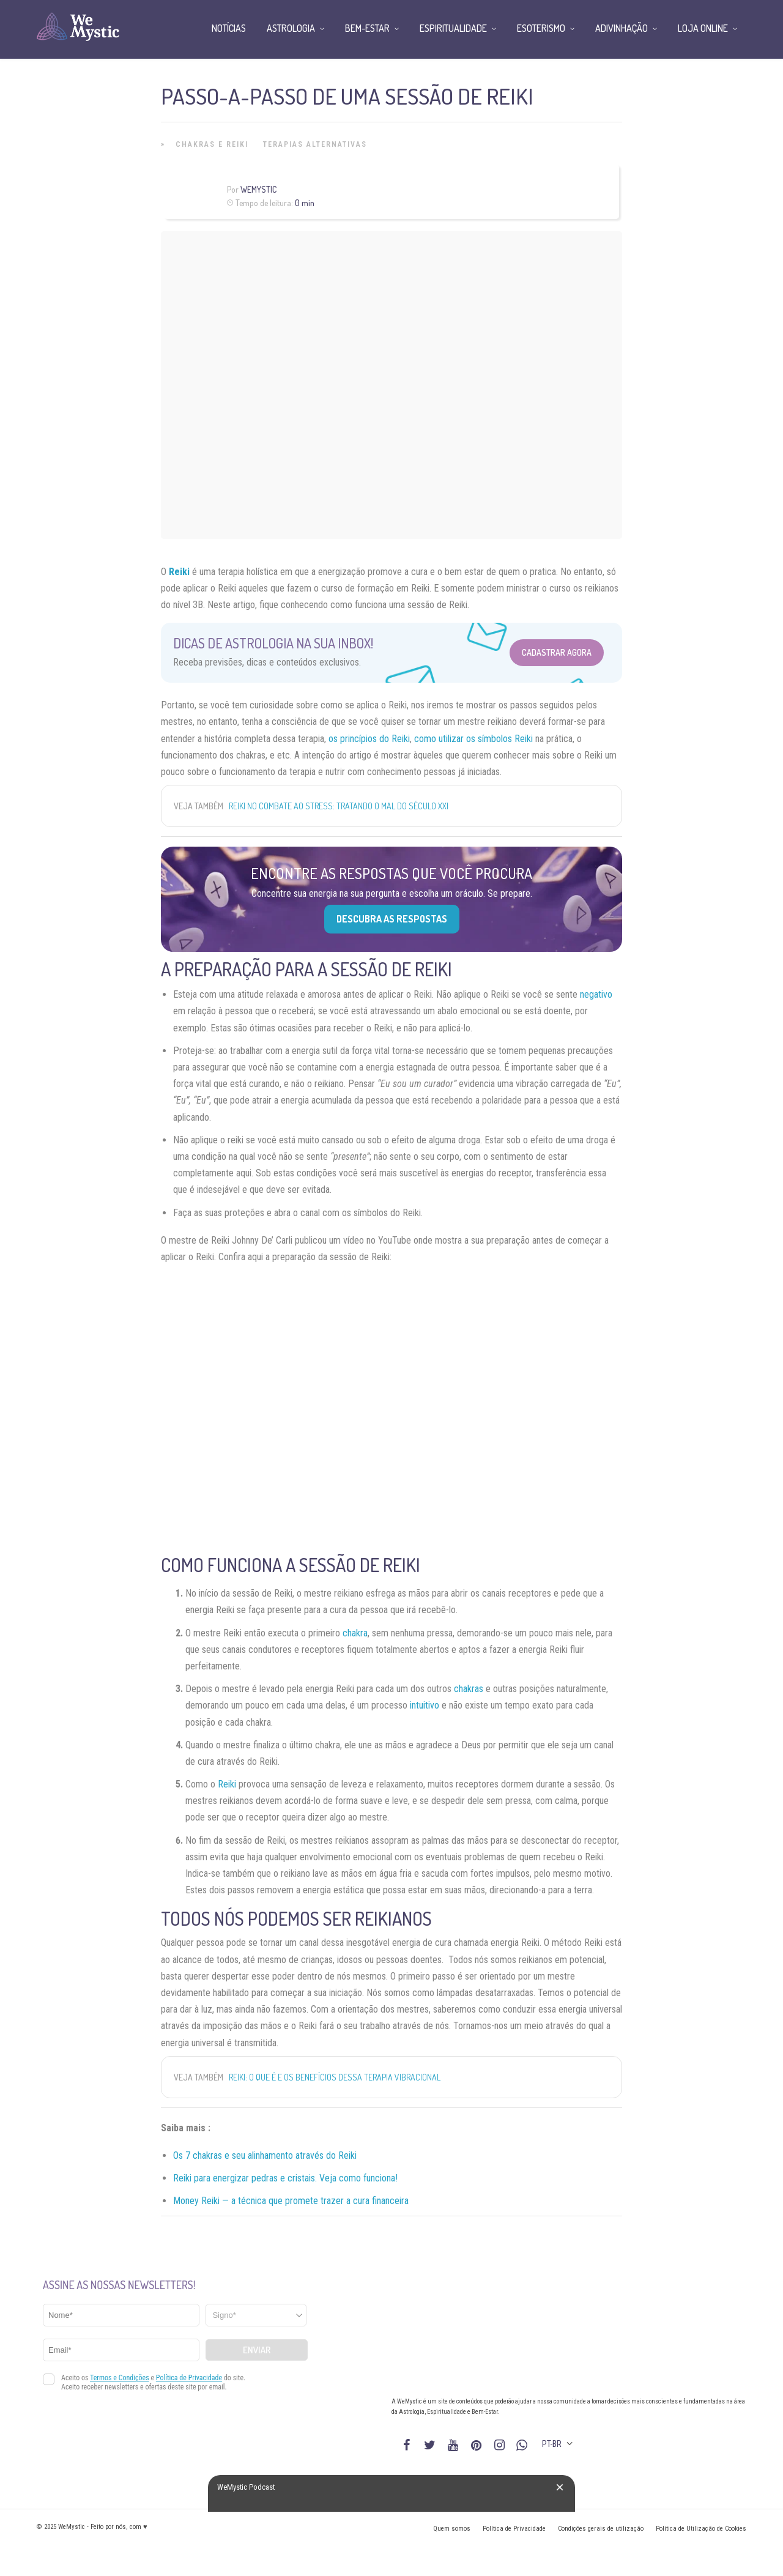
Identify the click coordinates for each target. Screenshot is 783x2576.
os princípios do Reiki (369, 738)
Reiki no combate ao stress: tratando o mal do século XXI (338, 806)
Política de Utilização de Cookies (701, 2529)
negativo (596, 994)
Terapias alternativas (315, 144)
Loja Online (703, 28)
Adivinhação (621, 28)
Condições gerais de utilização (601, 2529)
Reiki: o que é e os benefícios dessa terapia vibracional (334, 2077)
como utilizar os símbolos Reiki (473, 738)
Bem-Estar (367, 28)
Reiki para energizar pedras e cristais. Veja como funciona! (285, 2178)
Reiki (179, 571)
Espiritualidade (453, 28)
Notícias (229, 28)
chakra (355, 1633)
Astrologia (291, 28)
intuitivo (424, 1705)
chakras (468, 1688)
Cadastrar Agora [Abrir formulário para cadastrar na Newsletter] (557, 652)
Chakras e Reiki (212, 144)
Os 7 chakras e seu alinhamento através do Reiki (265, 2155)
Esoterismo (541, 28)
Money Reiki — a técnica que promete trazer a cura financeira (291, 2201)
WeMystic (258, 189)
